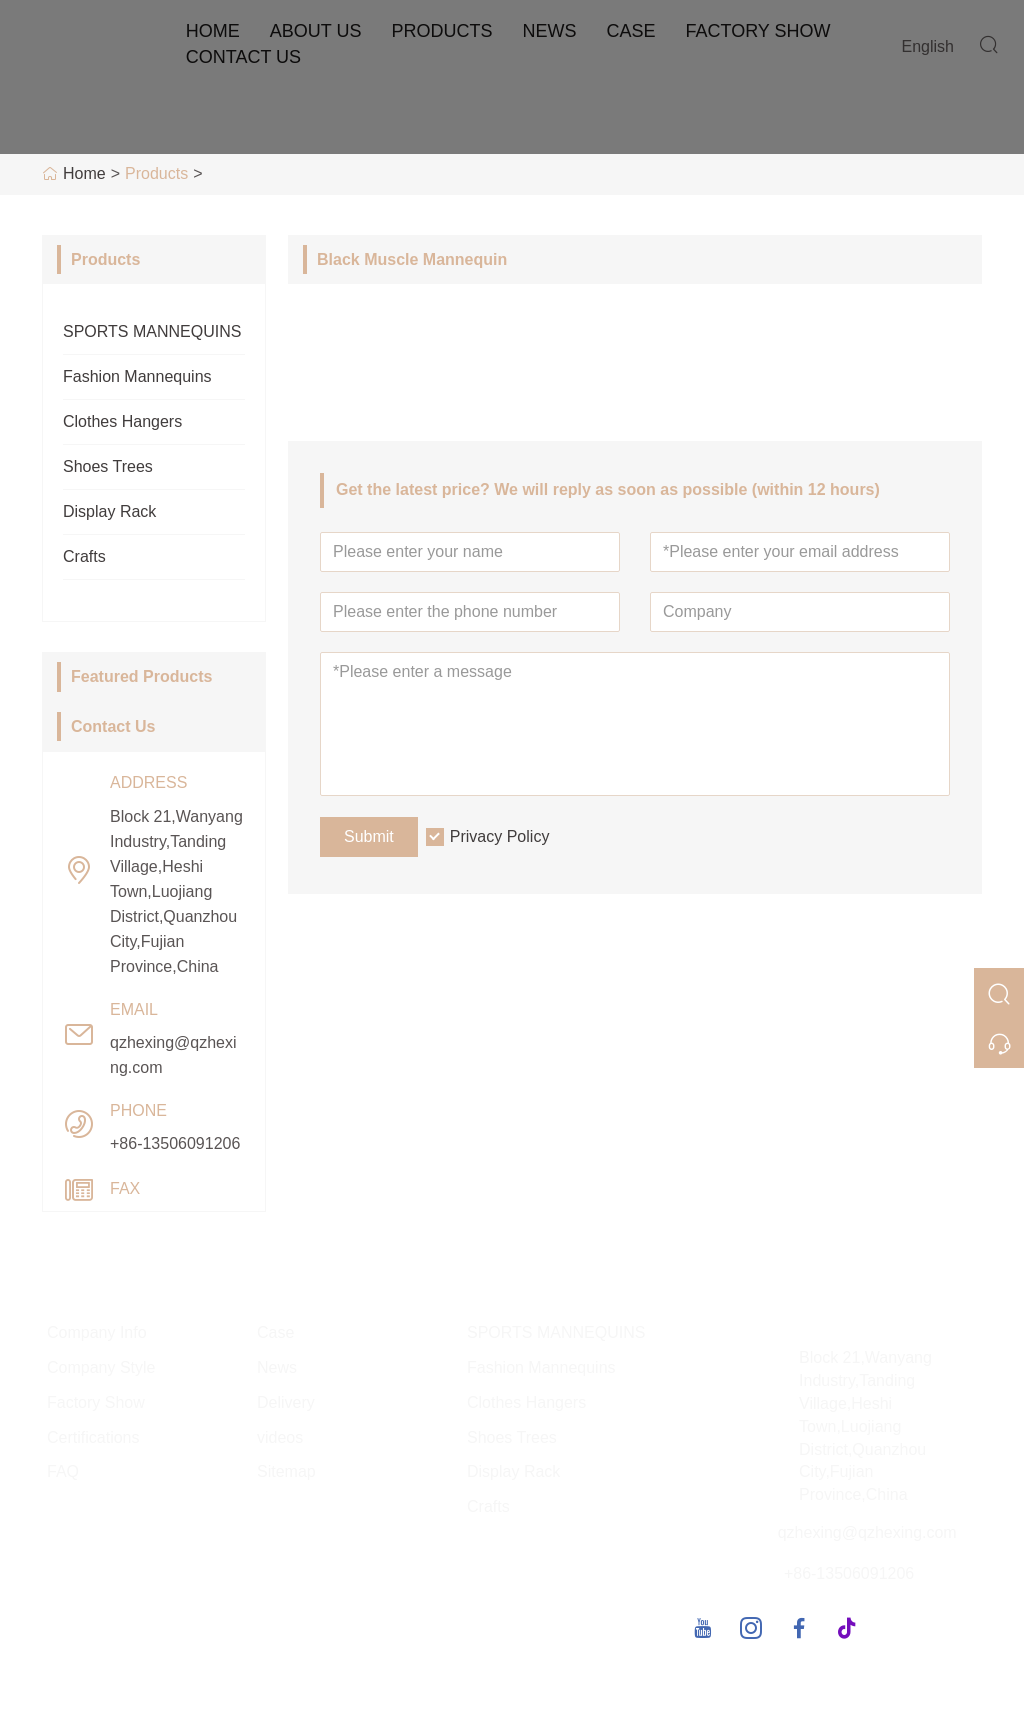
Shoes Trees (108, 466)
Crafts (84, 556)
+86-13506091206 (175, 1143)
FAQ (63, 1471)
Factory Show (757, 31)
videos (280, 1437)
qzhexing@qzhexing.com (173, 1055)
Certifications (93, 1437)
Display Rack (109, 511)
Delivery (286, 1402)
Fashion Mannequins (137, 376)
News (549, 31)
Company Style (101, 1367)
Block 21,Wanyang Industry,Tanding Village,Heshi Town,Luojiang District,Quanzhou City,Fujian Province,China (176, 891)
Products (441, 31)
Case (630, 31)
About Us (316, 31)
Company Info (97, 1332)
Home (213, 31)
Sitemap (286, 1471)
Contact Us (243, 57)
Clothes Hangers (122, 421)
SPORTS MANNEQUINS (152, 331)
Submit (369, 836)
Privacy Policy (500, 836)
